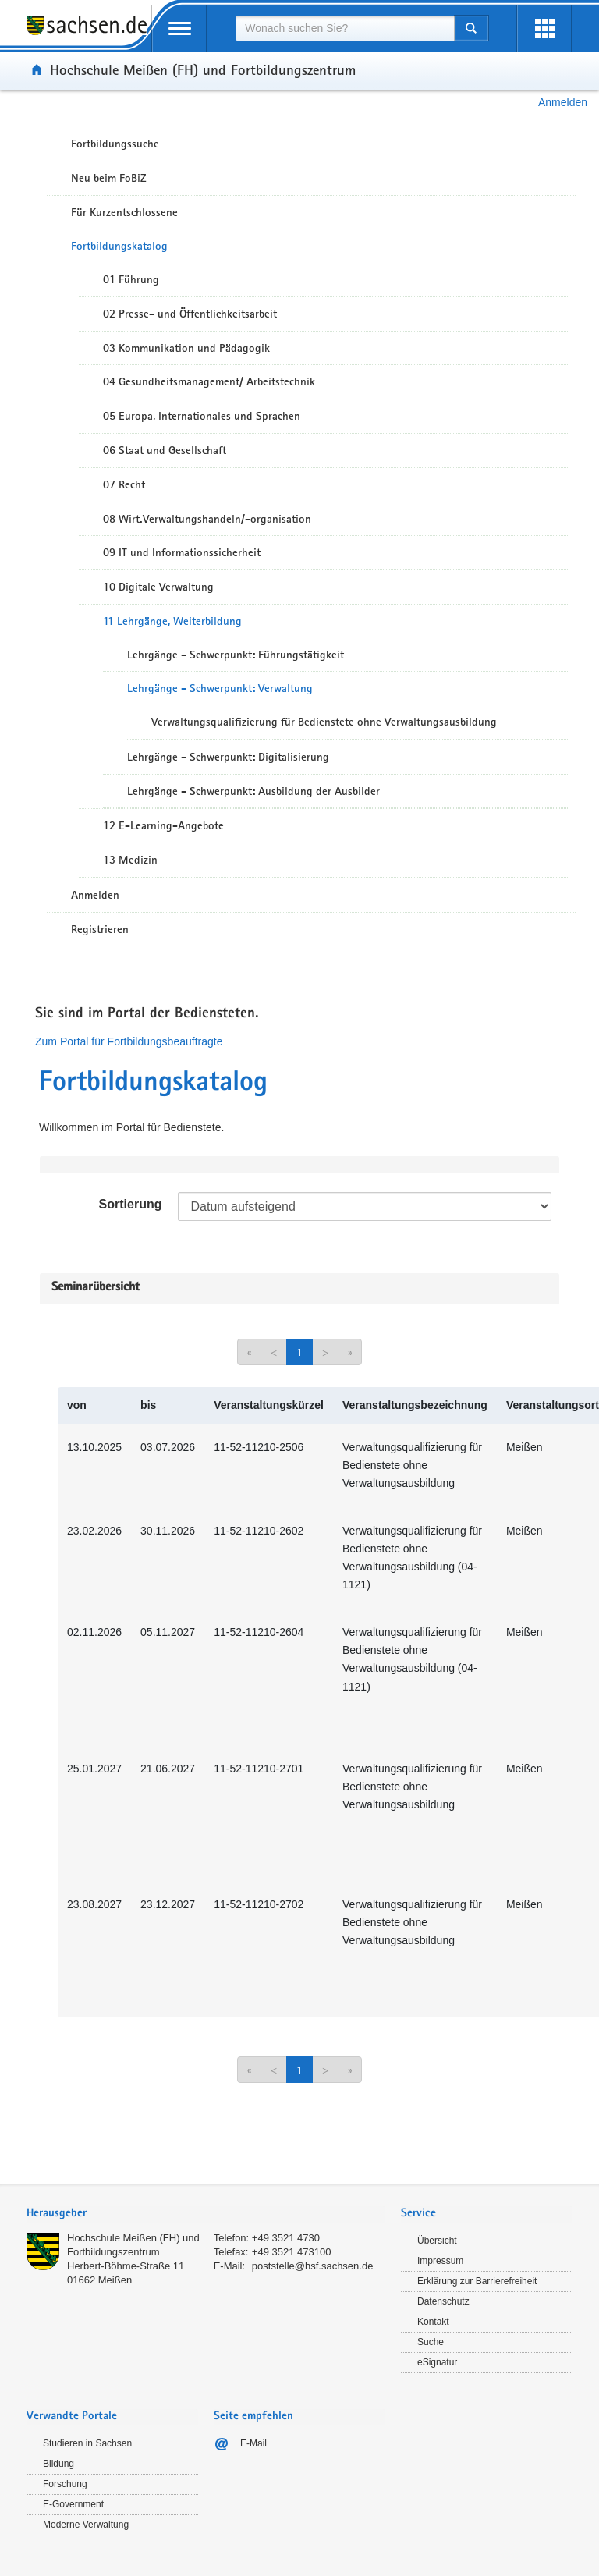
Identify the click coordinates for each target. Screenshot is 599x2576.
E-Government (73, 2504)
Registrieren (100, 929)
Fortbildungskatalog (119, 246)
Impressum (440, 2260)
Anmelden (562, 102)
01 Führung (131, 279)
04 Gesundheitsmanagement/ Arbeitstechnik (209, 381)
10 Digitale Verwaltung (158, 587)
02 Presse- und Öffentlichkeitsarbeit (190, 314)
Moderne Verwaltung (86, 2524)
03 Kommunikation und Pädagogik (186, 348)
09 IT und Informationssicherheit (182, 552)
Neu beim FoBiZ (109, 178)
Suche (430, 2341)
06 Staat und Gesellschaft (164, 450)
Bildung (58, 2463)
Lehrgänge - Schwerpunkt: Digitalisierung (228, 757)
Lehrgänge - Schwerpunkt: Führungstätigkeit (235, 655)
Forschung (65, 2483)
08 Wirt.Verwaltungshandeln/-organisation (207, 519)
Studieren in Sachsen (87, 2443)
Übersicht (437, 2240)
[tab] (206, 2214)
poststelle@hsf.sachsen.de (313, 2266)
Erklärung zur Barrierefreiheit (477, 2281)
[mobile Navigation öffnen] (179, 28)
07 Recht (124, 484)
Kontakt (433, 2321)
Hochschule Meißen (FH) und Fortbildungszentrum (203, 69)
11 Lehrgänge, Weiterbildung (172, 621)
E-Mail (253, 2443)
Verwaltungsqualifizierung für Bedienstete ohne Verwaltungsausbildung (324, 722)
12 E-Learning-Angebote (163, 825)
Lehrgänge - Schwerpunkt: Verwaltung (220, 688)
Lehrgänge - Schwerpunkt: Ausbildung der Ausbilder (253, 791)
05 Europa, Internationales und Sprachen (201, 416)
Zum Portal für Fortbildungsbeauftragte (128, 1041)
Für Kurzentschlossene (124, 212)
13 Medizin (130, 860)
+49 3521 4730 (286, 2238)
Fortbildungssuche (115, 144)
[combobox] (345, 28)
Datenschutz (443, 2301)
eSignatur (437, 2362)
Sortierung (130, 1204)
